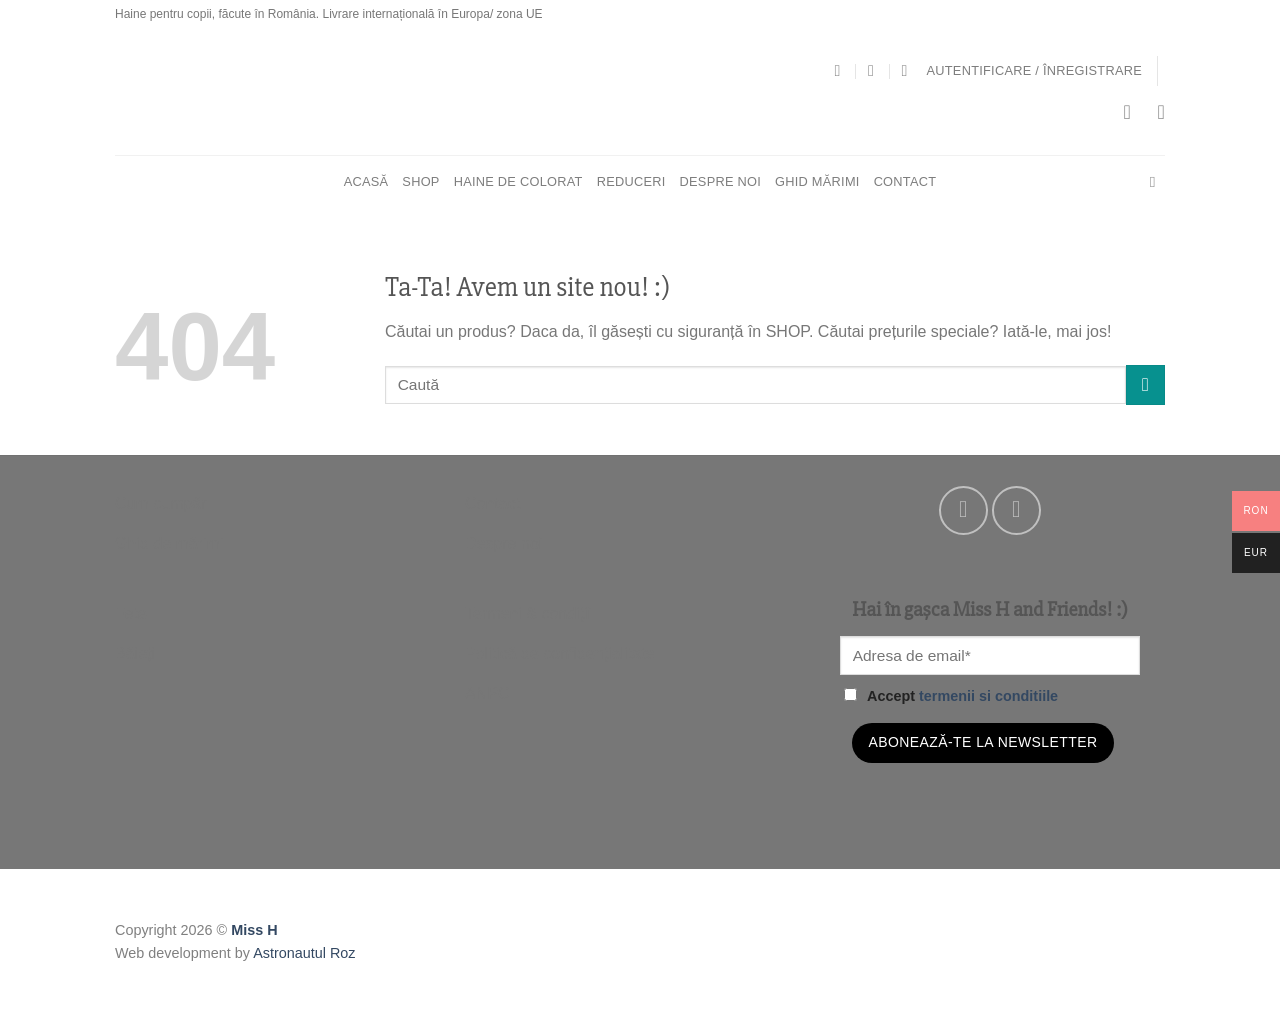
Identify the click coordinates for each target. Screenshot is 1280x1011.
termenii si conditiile (988, 696)
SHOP (420, 181)
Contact (905, 181)
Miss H (254, 930)
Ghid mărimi (817, 181)
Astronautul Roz (304, 953)
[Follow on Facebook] (963, 510)
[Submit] (1145, 384)
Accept (951, 696)
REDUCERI (631, 181)
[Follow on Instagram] (1016, 510)
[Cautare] (1157, 182)
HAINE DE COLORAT (518, 181)
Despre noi (721, 181)
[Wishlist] (1161, 112)
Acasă (366, 181)
